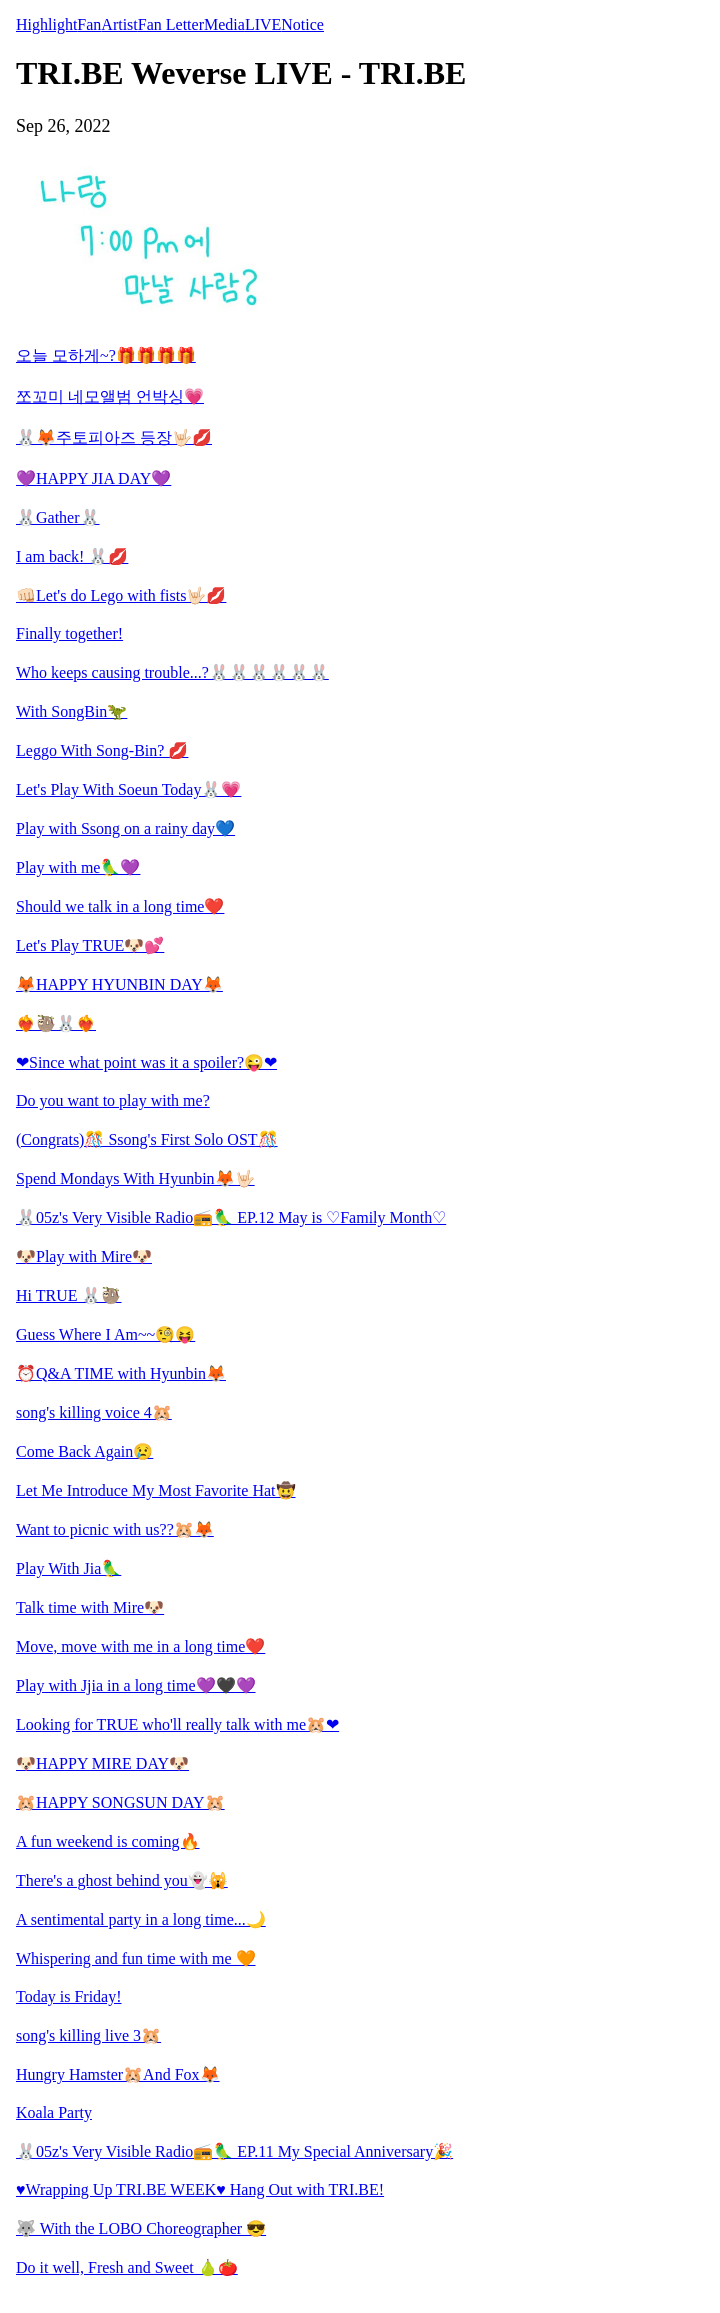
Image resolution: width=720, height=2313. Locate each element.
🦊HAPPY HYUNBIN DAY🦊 (119, 984)
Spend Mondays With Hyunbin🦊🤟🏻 (135, 1178)
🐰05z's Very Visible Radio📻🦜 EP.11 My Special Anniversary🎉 (234, 2151)
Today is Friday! (69, 1996)
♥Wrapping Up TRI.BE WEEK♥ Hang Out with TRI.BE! (200, 2189)
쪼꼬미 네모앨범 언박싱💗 (110, 396)
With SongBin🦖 (71, 711)
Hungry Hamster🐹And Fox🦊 (118, 2074)
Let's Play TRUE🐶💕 (90, 945)
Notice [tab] (302, 24)
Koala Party (54, 2112)
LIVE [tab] (263, 24)
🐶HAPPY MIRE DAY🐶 (102, 1763)
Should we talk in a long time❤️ (120, 906)
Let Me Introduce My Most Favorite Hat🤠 (156, 1490)
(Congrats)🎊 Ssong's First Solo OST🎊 (147, 1139)
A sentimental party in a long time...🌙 (141, 1919)
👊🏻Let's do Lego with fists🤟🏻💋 (121, 595)
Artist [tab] (119, 24)
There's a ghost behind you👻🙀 (122, 1880)
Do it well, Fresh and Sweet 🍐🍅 (127, 2267)
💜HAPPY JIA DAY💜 (93, 478)
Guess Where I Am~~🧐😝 (105, 1334)
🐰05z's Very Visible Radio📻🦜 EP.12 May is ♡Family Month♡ (231, 1217)
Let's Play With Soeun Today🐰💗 (128, 789)
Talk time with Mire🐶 (90, 1607)
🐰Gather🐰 (58, 517)
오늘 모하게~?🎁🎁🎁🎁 (106, 355)
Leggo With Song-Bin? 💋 (102, 750)
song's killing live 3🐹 (88, 2035)
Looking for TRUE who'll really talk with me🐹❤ (177, 1724)
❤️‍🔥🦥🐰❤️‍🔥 (56, 1023)
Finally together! (69, 633)
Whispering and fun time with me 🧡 (136, 1958)
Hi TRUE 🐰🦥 (68, 1295)
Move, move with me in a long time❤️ (140, 1646)
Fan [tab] (89, 24)
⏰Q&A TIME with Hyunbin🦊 (121, 1373)
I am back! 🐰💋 (72, 556)
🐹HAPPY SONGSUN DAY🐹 (120, 1802)
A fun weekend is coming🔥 (108, 1841)
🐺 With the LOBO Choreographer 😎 (141, 2228)
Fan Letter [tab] (171, 24)
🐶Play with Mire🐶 (84, 1256)
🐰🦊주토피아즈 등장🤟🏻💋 (114, 437)
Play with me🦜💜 (78, 867)
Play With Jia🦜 (68, 1568)
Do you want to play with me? (113, 1100)
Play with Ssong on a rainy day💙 (125, 828)
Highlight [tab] (46, 24)
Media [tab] (224, 24)
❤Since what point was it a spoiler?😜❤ (146, 1062)
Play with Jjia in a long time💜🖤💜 (136, 1685)
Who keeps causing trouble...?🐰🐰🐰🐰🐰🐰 (172, 672)
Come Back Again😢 (84, 1451)
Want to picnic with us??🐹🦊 (115, 1529)
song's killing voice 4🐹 (94, 1412)
